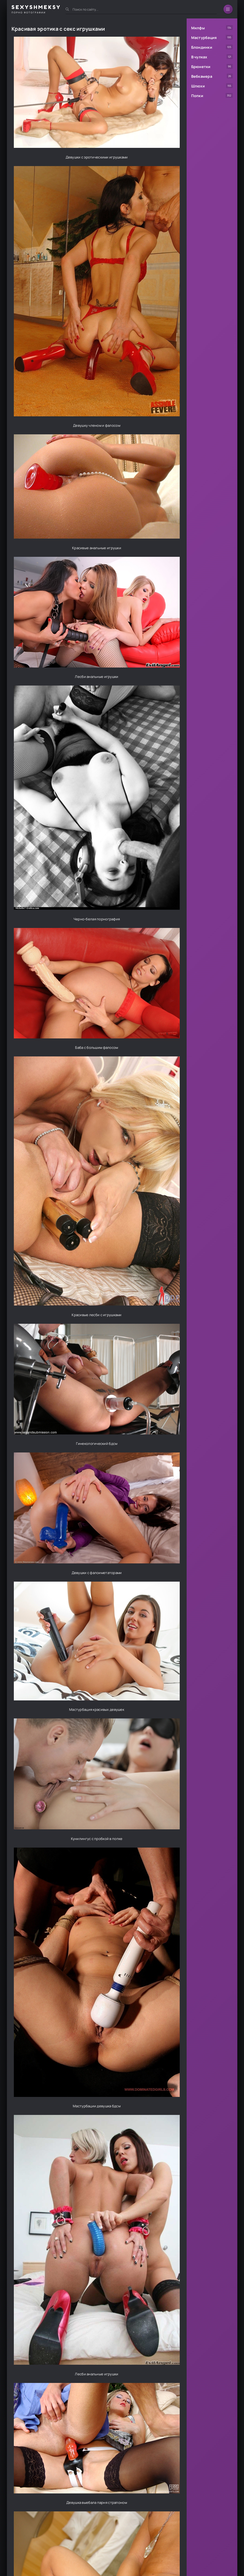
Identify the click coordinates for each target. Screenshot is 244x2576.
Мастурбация (204, 37)
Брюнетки (201, 66)
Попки (197, 95)
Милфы (198, 27)
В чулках (199, 57)
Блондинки (201, 47)
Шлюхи (198, 86)
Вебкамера (201, 76)
